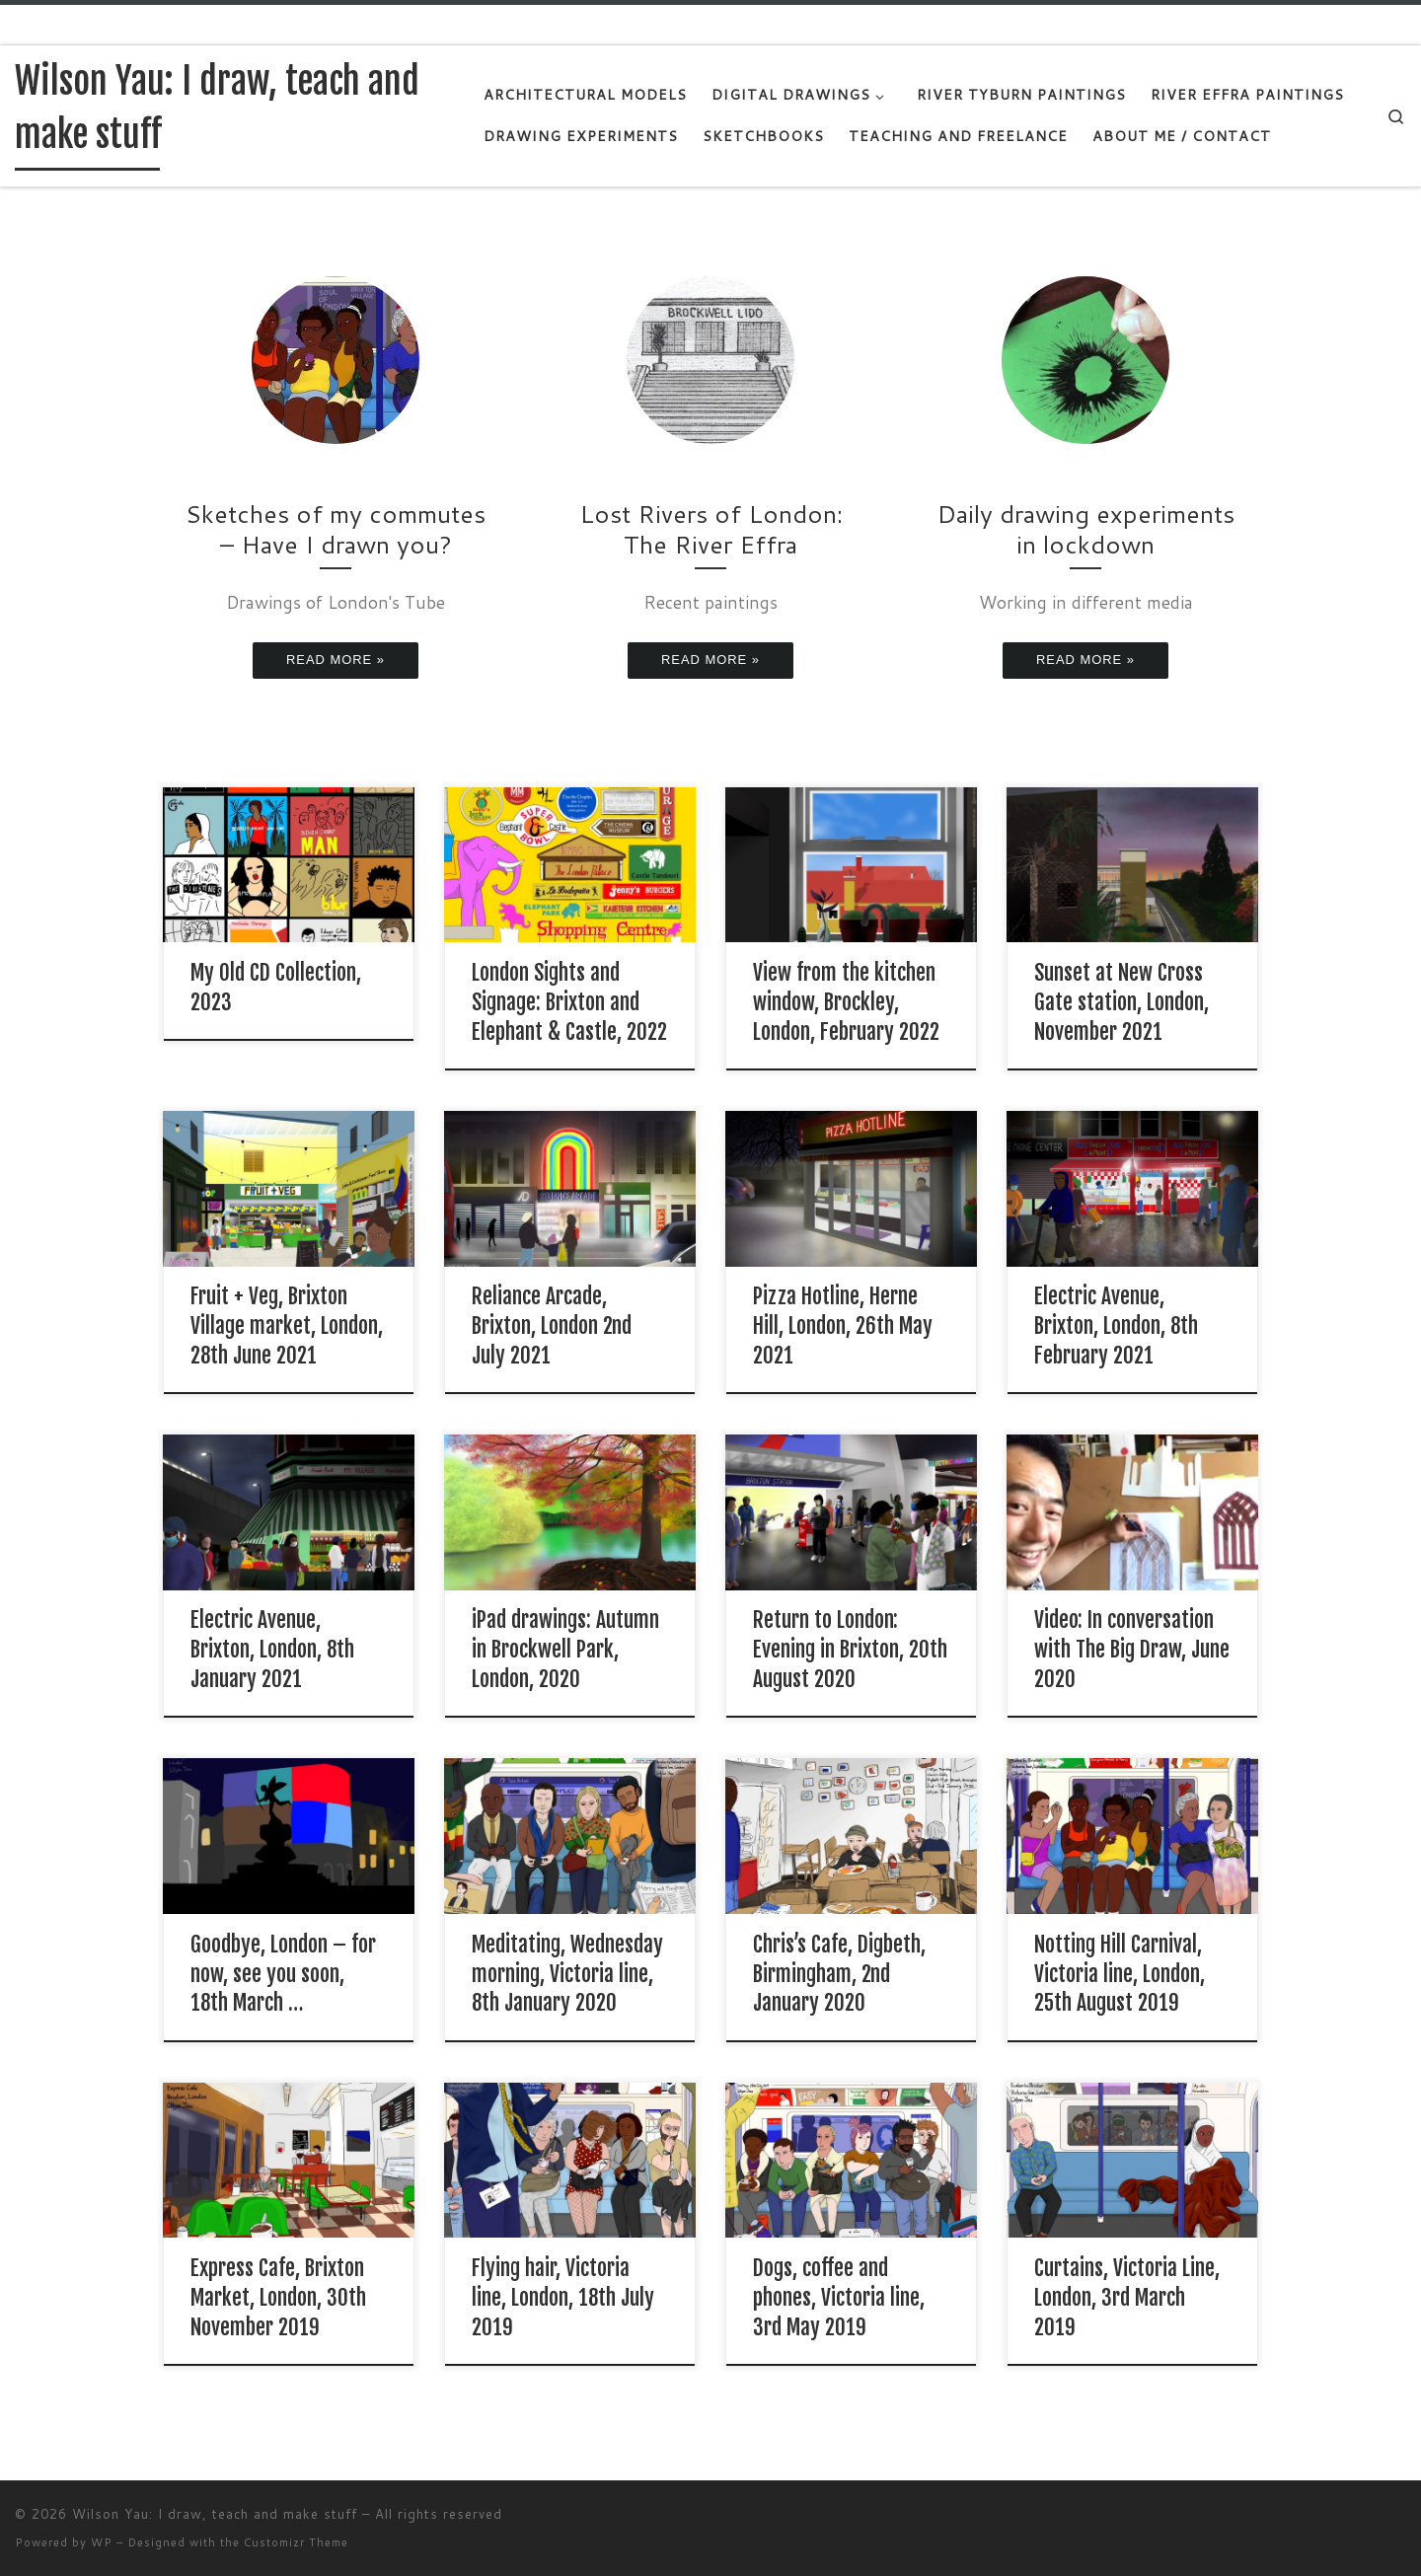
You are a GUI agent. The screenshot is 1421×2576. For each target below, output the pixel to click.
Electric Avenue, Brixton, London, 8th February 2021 (1116, 1325)
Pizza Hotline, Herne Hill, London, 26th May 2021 (843, 1325)
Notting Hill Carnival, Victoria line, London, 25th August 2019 (1119, 1974)
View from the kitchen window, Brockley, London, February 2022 (846, 1002)
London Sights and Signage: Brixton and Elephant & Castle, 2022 (569, 1002)
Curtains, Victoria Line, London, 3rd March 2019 (1127, 2297)
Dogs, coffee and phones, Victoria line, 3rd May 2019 (839, 2297)
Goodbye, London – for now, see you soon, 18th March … (283, 1974)
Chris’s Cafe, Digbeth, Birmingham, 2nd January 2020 (839, 1974)
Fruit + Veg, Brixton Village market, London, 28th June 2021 (286, 1325)
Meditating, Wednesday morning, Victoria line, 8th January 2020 (567, 1974)
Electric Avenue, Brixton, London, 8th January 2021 (272, 1649)
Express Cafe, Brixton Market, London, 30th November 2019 (278, 2297)
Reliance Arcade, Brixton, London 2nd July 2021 (552, 1325)
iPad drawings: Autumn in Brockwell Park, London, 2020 (565, 1649)
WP (101, 2542)
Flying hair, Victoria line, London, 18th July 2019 (563, 2297)
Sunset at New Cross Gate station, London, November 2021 (1121, 1002)
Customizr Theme (296, 2542)
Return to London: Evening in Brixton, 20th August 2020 (850, 1649)
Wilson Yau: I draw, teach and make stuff (214, 2514)
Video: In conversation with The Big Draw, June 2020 (1132, 1649)
